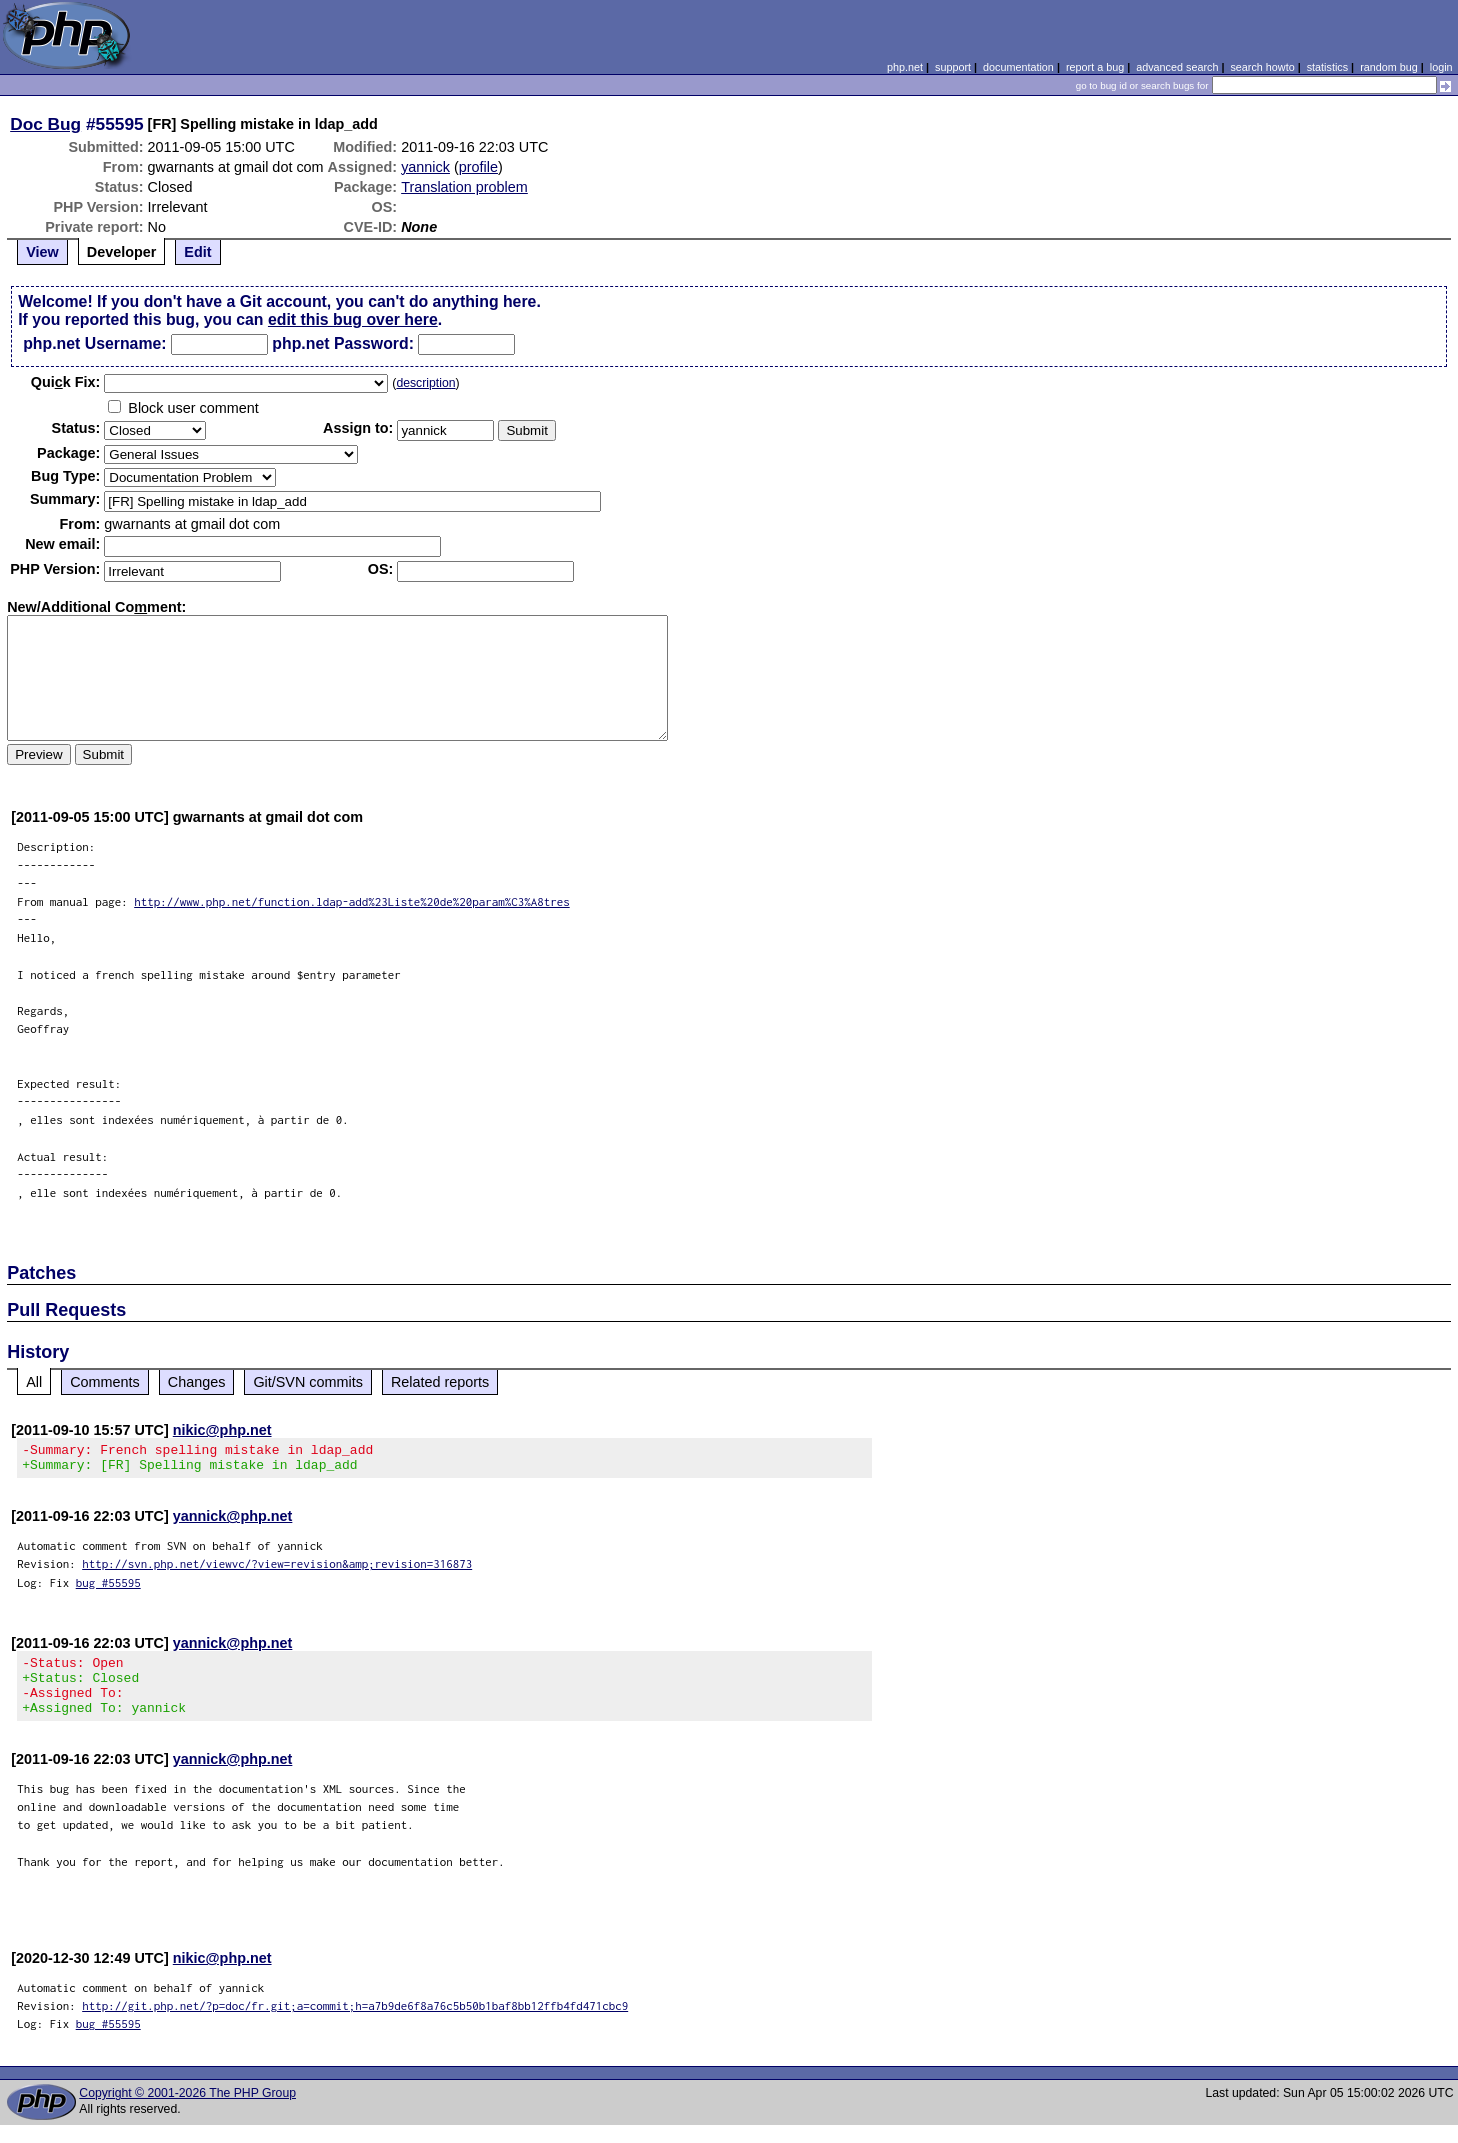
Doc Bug (45, 124)
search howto (1262, 67)
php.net (905, 67)
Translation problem (464, 187)
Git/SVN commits (308, 1382)
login (1441, 67)
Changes (197, 1382)
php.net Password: (343, 343)
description (425, 383)
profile (478, 167)
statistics (1327, 67)
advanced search (1177, 67)
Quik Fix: (66, 382)
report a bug (1095, 67)
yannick (425, 167)
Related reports (440, 1382)
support (953, 67)
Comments (105, 1382)
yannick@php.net (233, 1522)
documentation (1018, 67)
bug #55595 (108, 1588)
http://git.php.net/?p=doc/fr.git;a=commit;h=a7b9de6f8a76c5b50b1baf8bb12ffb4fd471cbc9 (355, 2023)
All (34, 1382)
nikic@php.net (222, 1430)
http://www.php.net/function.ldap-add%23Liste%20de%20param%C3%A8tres (352, 901)
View (42, 252)
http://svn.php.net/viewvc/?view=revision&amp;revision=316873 (277, 1569)
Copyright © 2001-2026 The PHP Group (187, 2111)
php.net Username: (94, 343)
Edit (197, 252)
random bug (1389, 67)
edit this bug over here (353, 319)
